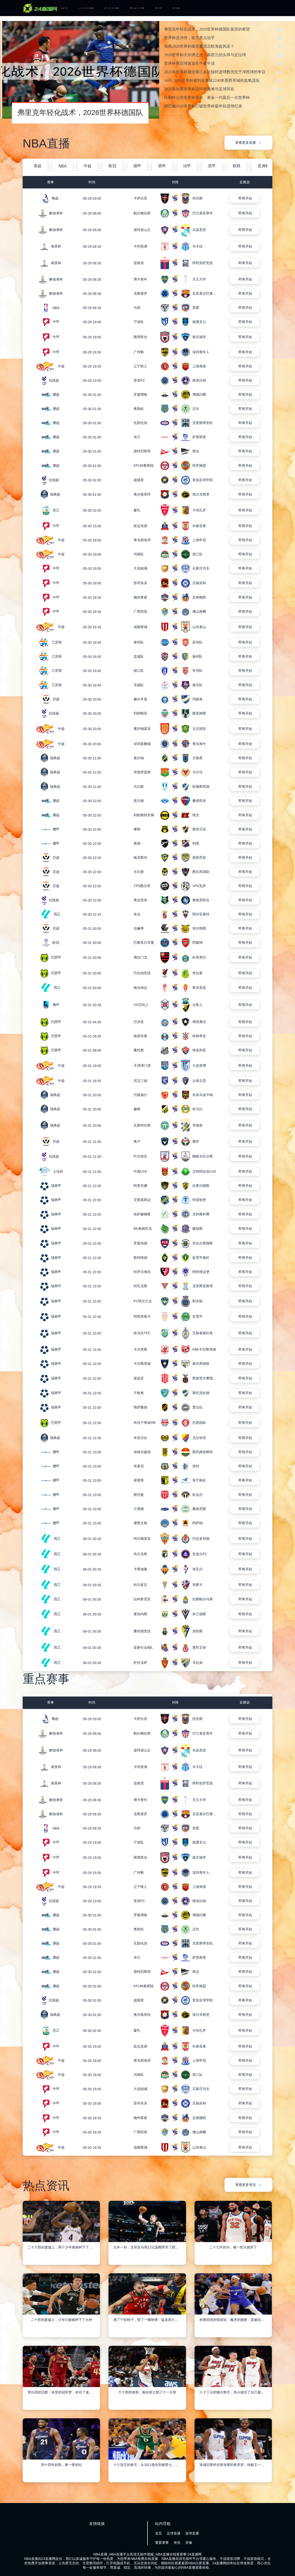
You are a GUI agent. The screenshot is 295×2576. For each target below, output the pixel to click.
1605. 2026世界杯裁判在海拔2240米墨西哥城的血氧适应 (212, 80)
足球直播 (86, 8)
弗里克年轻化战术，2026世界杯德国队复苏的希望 (207, 29)
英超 (37, 166)
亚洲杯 (263, 166)
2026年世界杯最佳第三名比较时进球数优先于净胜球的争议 (215, 72)
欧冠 (112, 166)
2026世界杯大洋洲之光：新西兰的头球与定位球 (205, 55)
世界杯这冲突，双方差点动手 (189, 38)
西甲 (162, 166)
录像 (176, 8)
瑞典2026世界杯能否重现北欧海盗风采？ (199, 46)
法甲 (187, 166)
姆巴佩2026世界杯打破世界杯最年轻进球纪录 (203, 106)
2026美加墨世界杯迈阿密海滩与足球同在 (199, 89)
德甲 (137, 166)
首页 (65, 8)
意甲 (212, 166)
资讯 (158, 8)
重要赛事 (137, 8)
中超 (87, 166)
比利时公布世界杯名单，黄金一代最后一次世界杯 (207, 97)
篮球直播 (111, 8)
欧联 (237, 166)
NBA (63, 166)
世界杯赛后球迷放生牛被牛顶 (189, 63)
